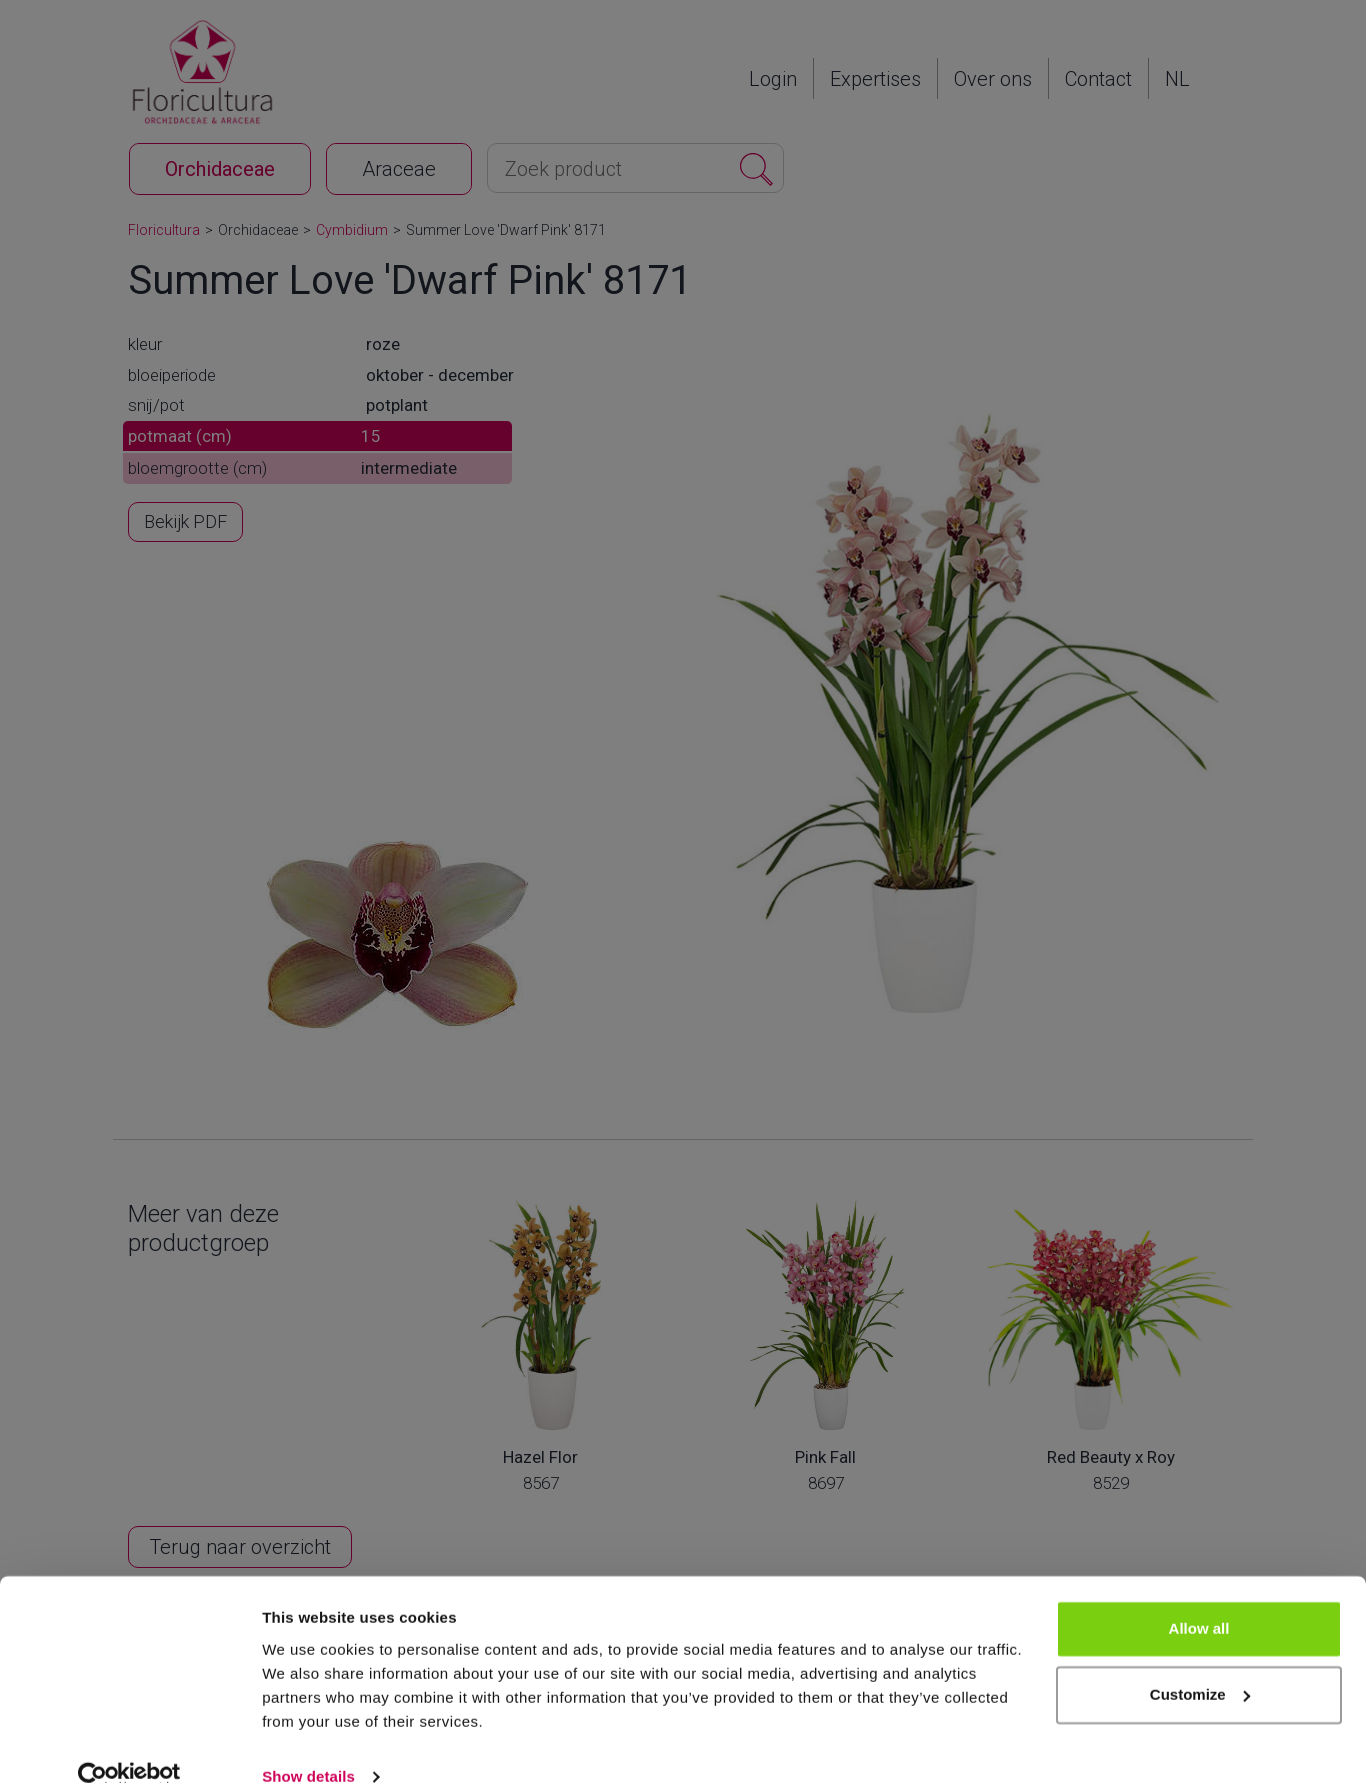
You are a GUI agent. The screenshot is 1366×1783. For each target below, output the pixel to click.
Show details (308, 1743)
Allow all (1199, 1596)
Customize (1200, 1661)
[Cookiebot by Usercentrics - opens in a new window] (129, 1744)
